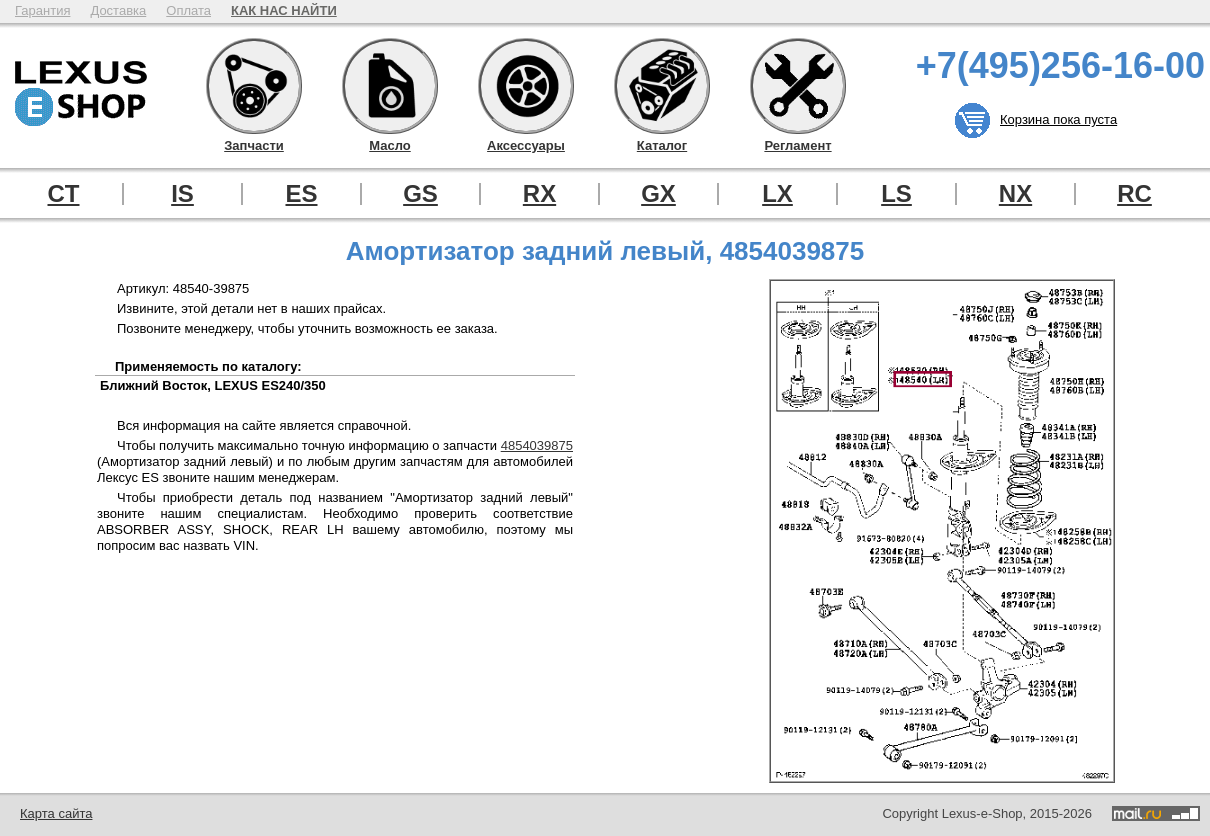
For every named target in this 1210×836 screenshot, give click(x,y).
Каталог (662, 86)
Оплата (188, 10)
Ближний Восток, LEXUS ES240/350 (213, 385)
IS (182, 194)
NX (1015, 194)
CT (64, 194)
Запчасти (254, 86)
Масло (390, 86)
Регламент (798, 86)
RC (1134, 194)
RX (539, 194)
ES (301, 194)
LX (777, 194)
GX (658, 194)
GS (420, 194)
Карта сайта (56, 813)
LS (896, 194)
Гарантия (42, 10)
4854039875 (537, 445)
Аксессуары (526, 86)
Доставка (118, 10)
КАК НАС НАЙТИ (284, 10)
